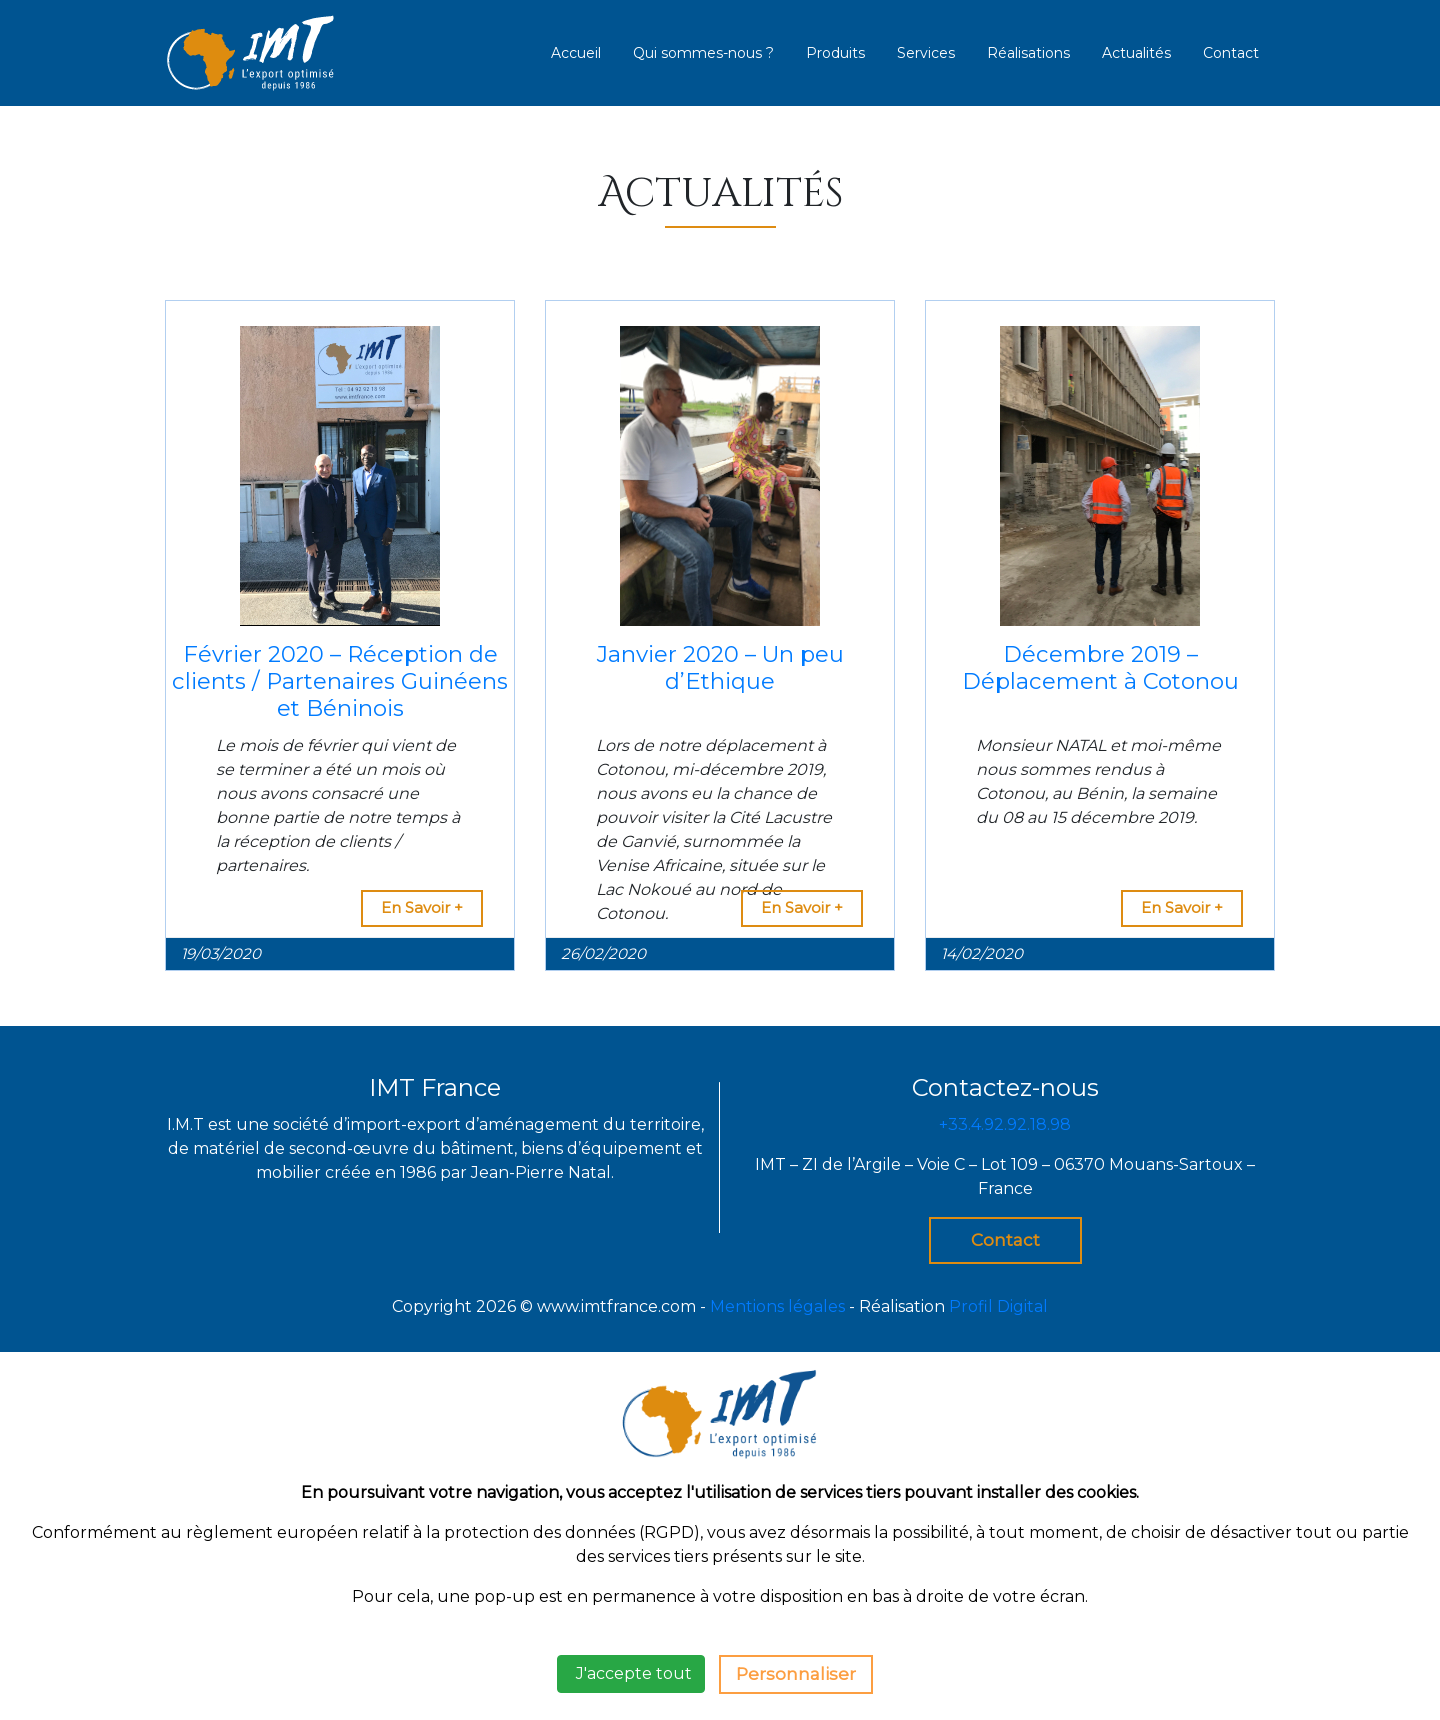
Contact (1231, 53)
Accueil (576, 53)
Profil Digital (998, 1306)
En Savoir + (422, 907)
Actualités (1136, 53)
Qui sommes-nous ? (703, 53)
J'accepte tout (631, 1673)
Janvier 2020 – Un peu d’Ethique (720, 667)
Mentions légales (777, 1306)
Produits (835, 53)
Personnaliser (796, 1674)
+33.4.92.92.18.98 (1005, 1124)
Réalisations (1028, 53)
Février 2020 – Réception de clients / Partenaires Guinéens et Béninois (340, 681)
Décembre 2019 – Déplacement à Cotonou (1100, 667)
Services (926, 53)
